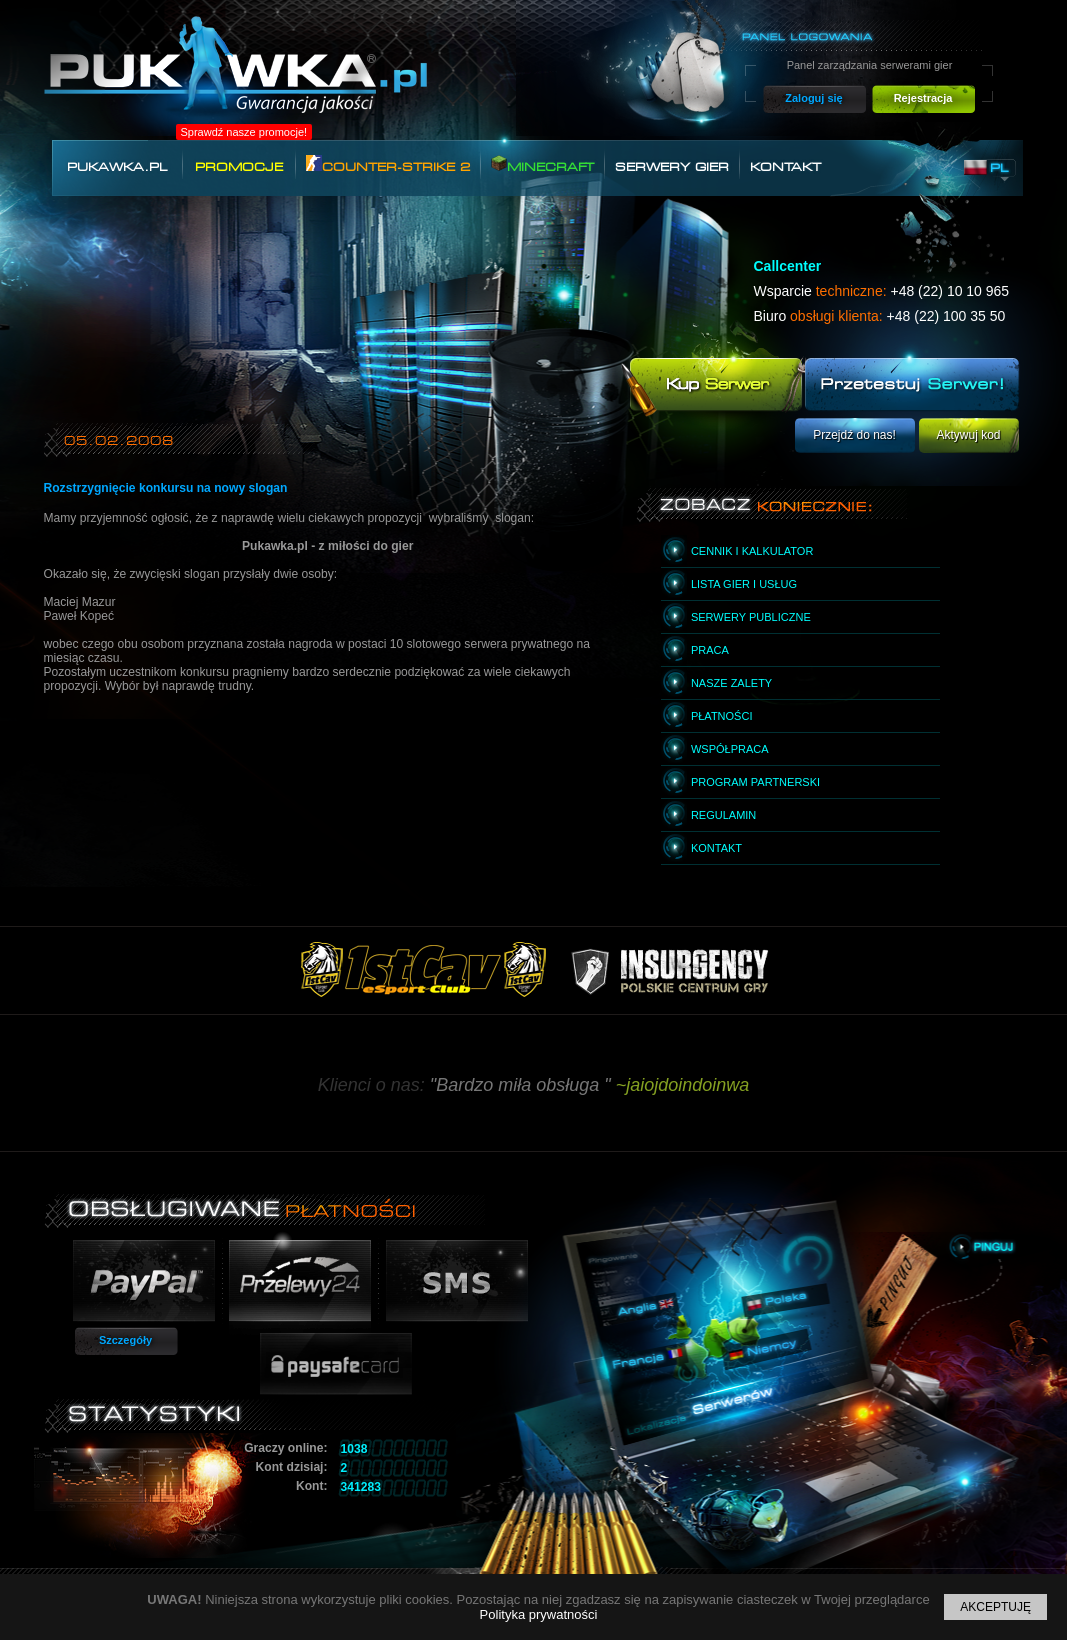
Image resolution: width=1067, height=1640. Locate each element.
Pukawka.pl (117, 167)
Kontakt (785, 167)
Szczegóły (125, 1340)
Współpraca (730, 749)
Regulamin (723, 815)
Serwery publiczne (751, 617)
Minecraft (542, 164)
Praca (710, 650)
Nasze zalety (731, 683)
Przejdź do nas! (854, 435)
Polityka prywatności (539, 1614)
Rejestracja (923, 98)
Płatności (722, 716)
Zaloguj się (813, 98)
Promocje (239, 167)
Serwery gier (672, 167)
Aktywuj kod (968, 435)
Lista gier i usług (744, 584)
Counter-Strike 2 (388, 164)
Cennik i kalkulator (752, 551)
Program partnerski (755, 782)
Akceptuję (995, 1607)
